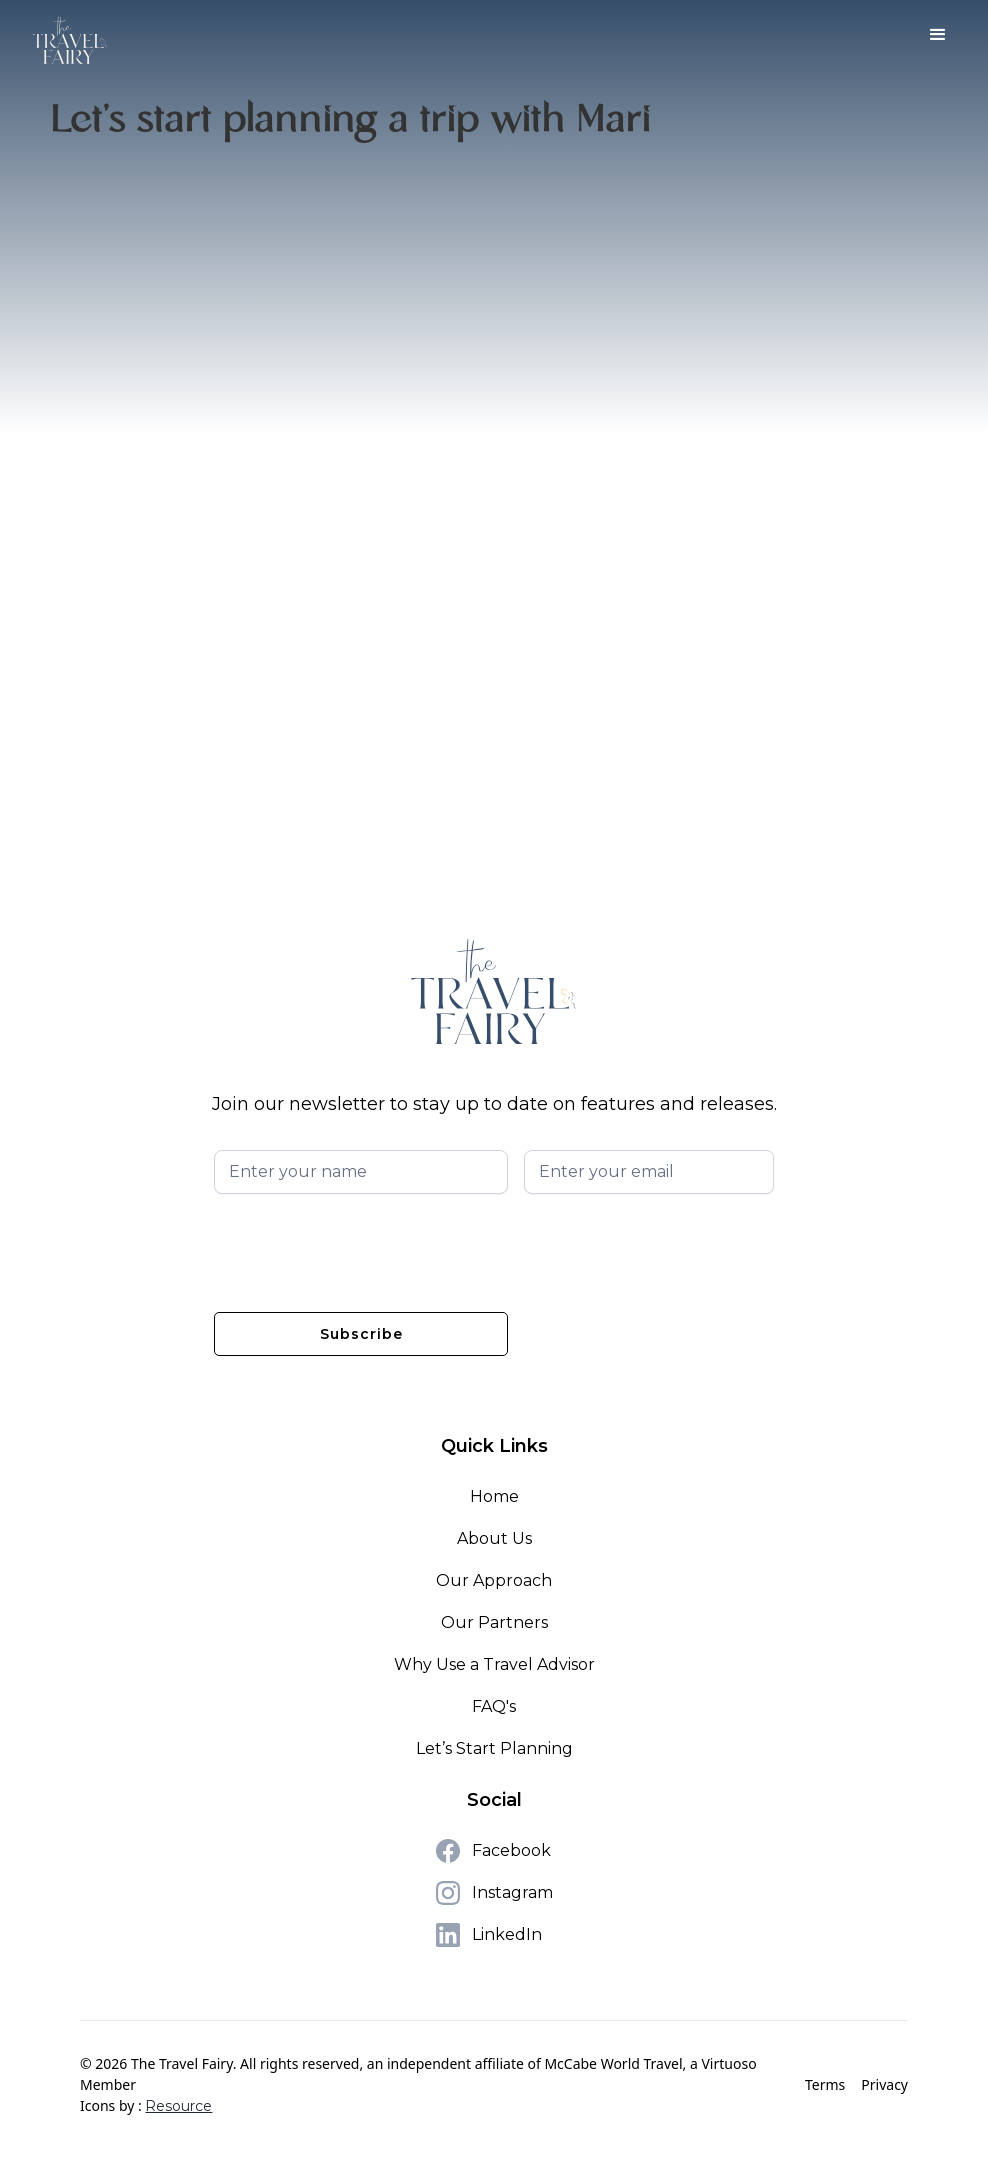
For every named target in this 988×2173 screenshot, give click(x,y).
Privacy (884, 2084)
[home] (70, 40)
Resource (178, 2106)
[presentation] (366, 1249)
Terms (825, 2084)
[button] (938, 35)
